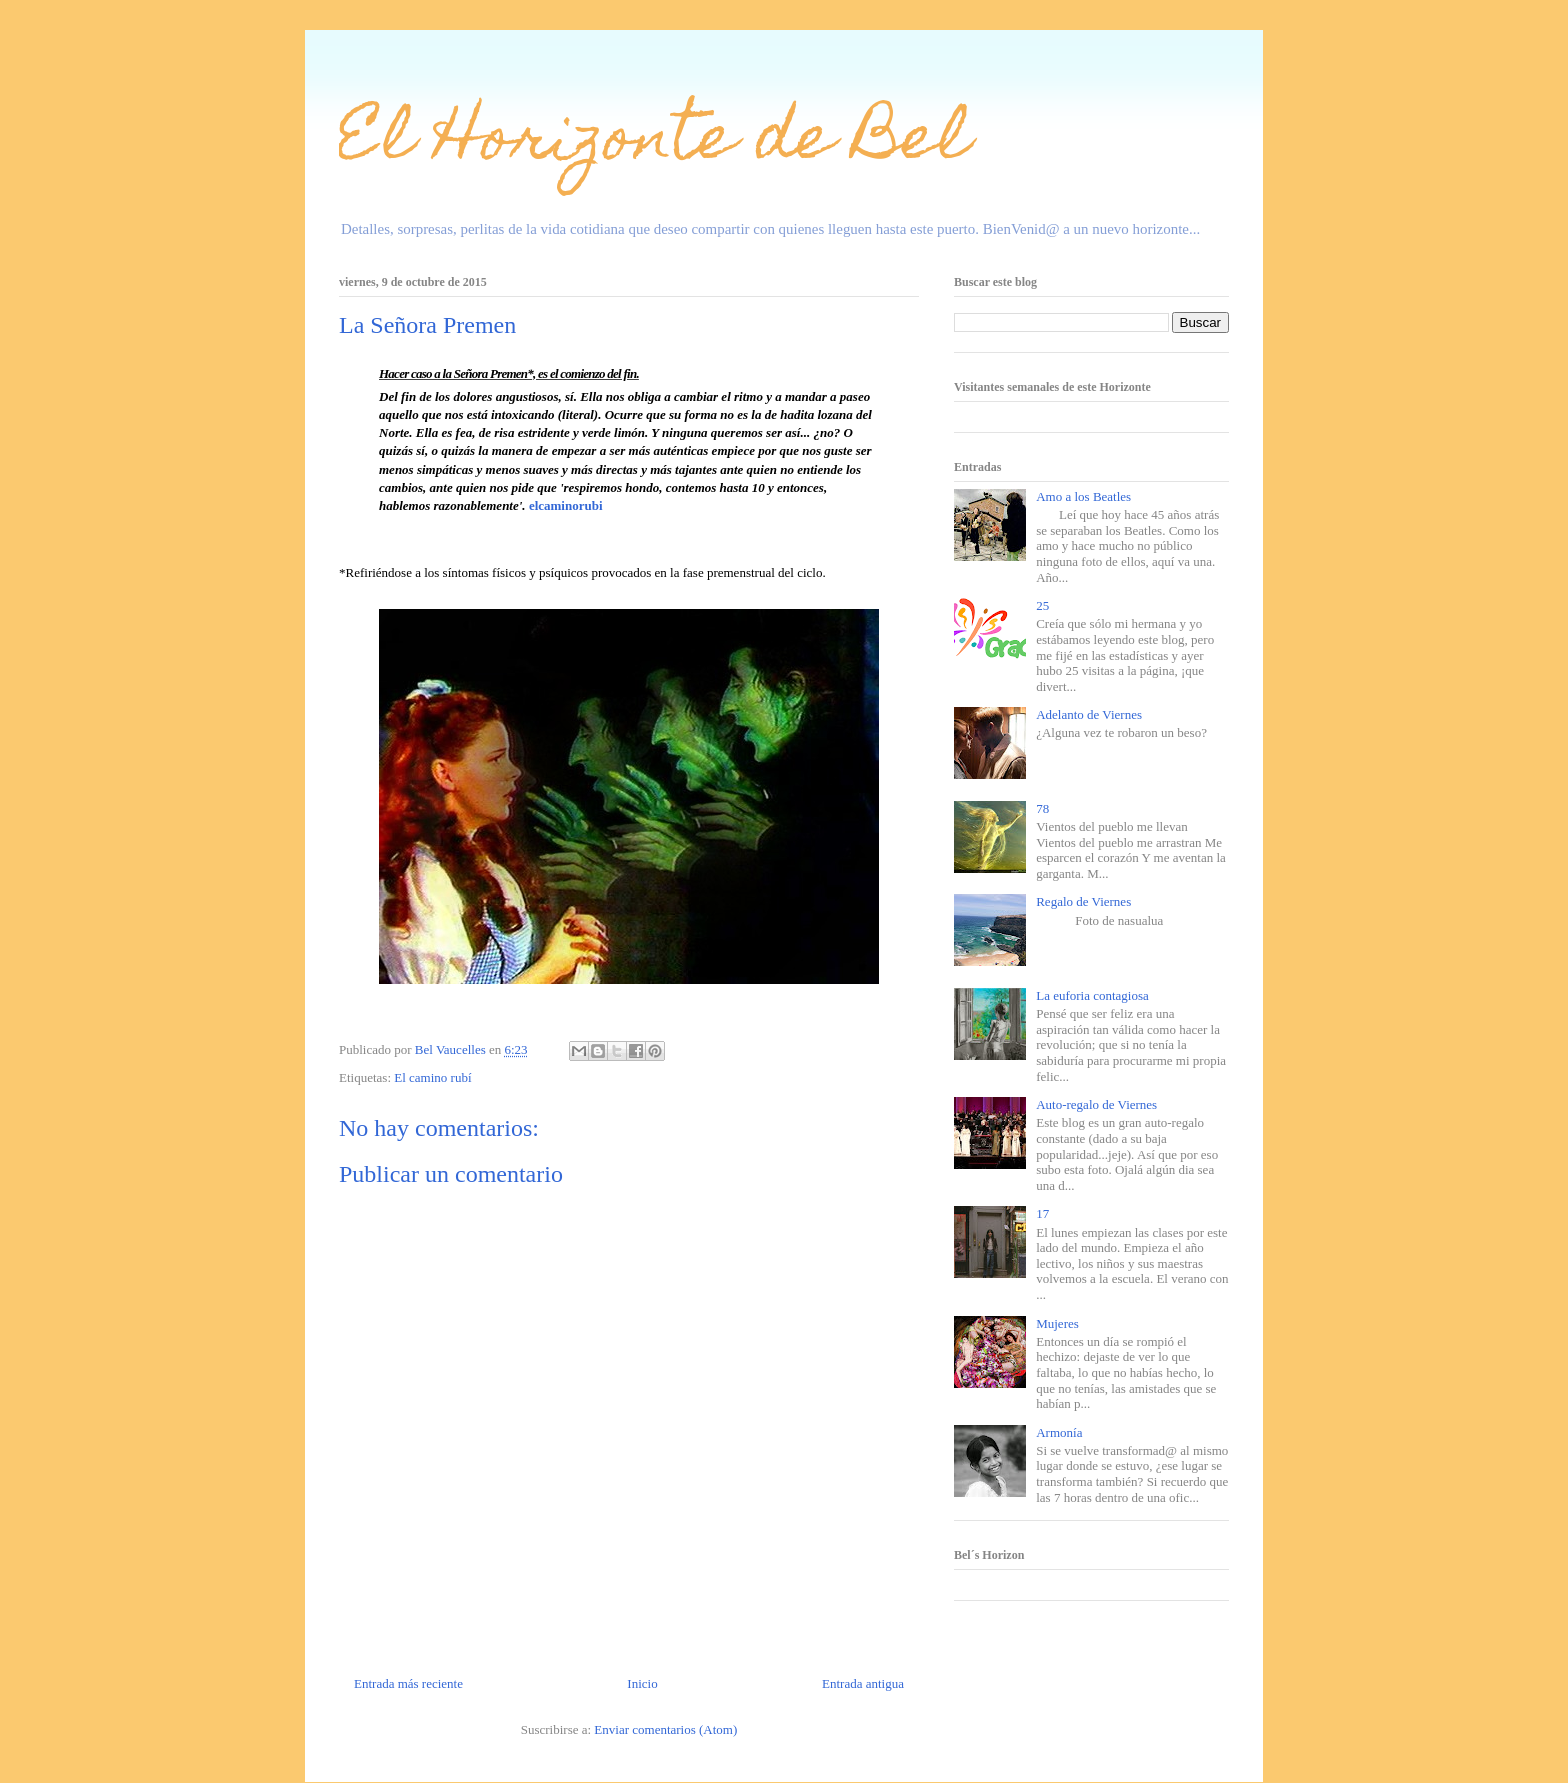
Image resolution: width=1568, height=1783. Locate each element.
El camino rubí (432, 1077)
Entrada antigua (863, 1683)
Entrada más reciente (408, 1683)
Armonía (1059, 1432)
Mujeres (1057, 1323)
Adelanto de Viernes (1089, 714)
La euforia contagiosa (1092, 995)
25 (1042, 605)
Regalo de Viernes (1083, 901)
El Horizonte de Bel (654, 143)
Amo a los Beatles (1083, 496)
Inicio (642, 1683)
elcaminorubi (566, 505)
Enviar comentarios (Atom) (665, 1729)
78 (1042, 808)
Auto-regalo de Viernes (1096, 1104)
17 (1042, 1213)
